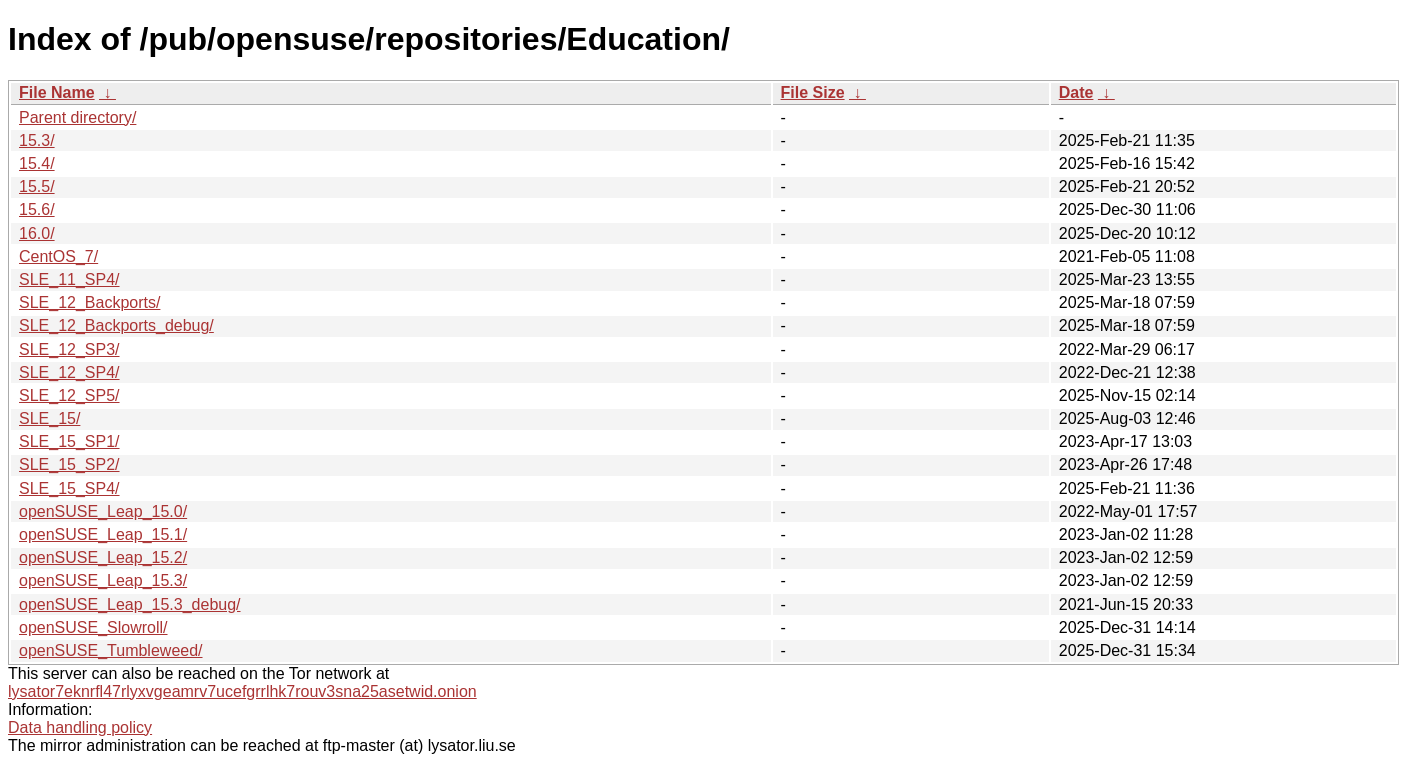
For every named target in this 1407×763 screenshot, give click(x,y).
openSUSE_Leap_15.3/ (103, 580)
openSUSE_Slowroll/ (93, 627)
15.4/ (37, 163)
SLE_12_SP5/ (69, 395)
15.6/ (37, 209)
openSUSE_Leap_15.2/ (103, 557)
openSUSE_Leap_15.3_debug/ (130, 604)
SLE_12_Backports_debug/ (116, 325)
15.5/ (37, 186)
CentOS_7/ (58, 256)
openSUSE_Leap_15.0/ (103, 511)
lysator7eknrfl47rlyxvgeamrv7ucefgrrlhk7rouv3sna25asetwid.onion (242, 691)
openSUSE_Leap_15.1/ (103, 534)
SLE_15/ (49, 418)
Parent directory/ (77, 117)
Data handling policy (80, 727)
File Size (813, 92)
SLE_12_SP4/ (69, 372)
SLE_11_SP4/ (69, 279)
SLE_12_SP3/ (69, 349)
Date (1076, 92)
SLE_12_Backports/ (89, 302)
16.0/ (37, 233)
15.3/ (37, 140)
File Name (57, 92)
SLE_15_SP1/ (69, 441)
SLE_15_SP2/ (69, 464)
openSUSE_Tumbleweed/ (111, 650)
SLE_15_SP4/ (69, 488)
